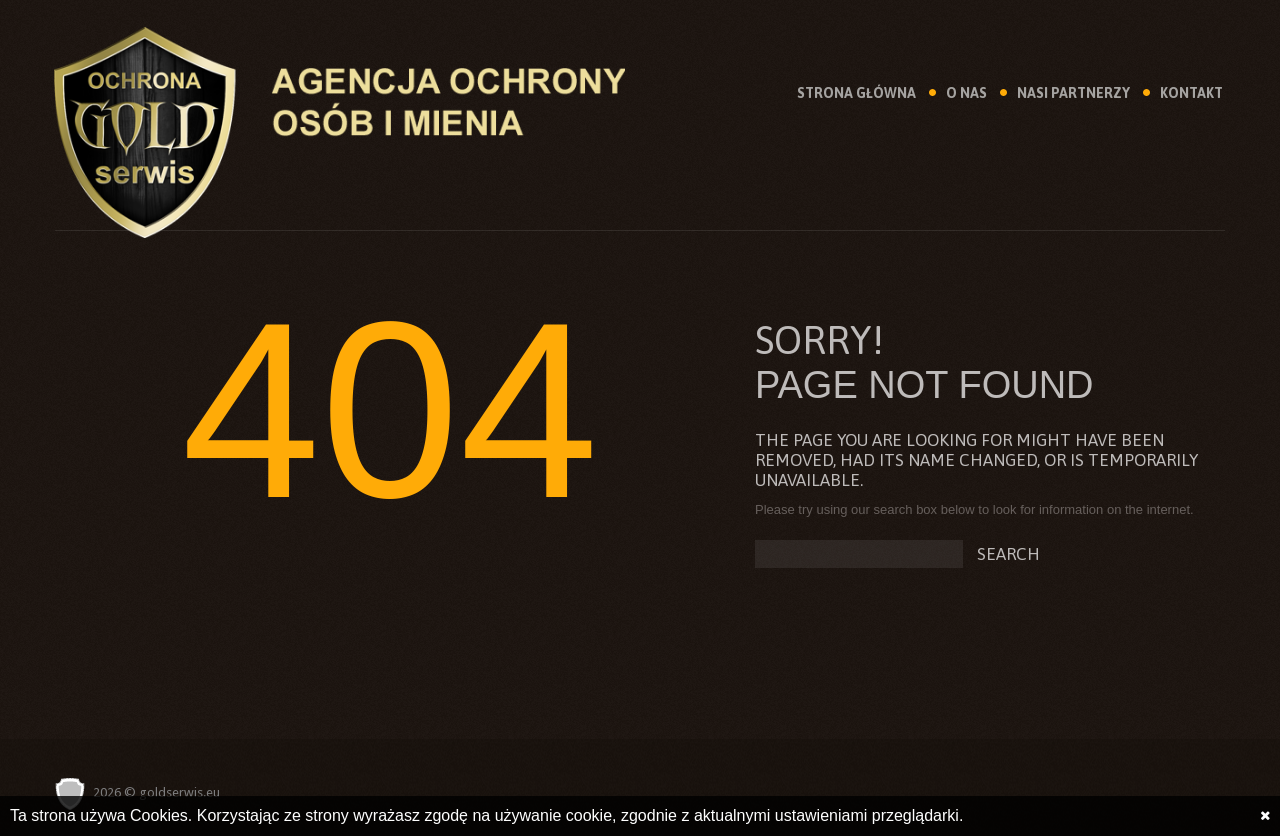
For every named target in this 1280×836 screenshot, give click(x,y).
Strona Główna (856, 93)
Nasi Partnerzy (1073, 93)
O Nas (966, 93)
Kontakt (1191, 93)
